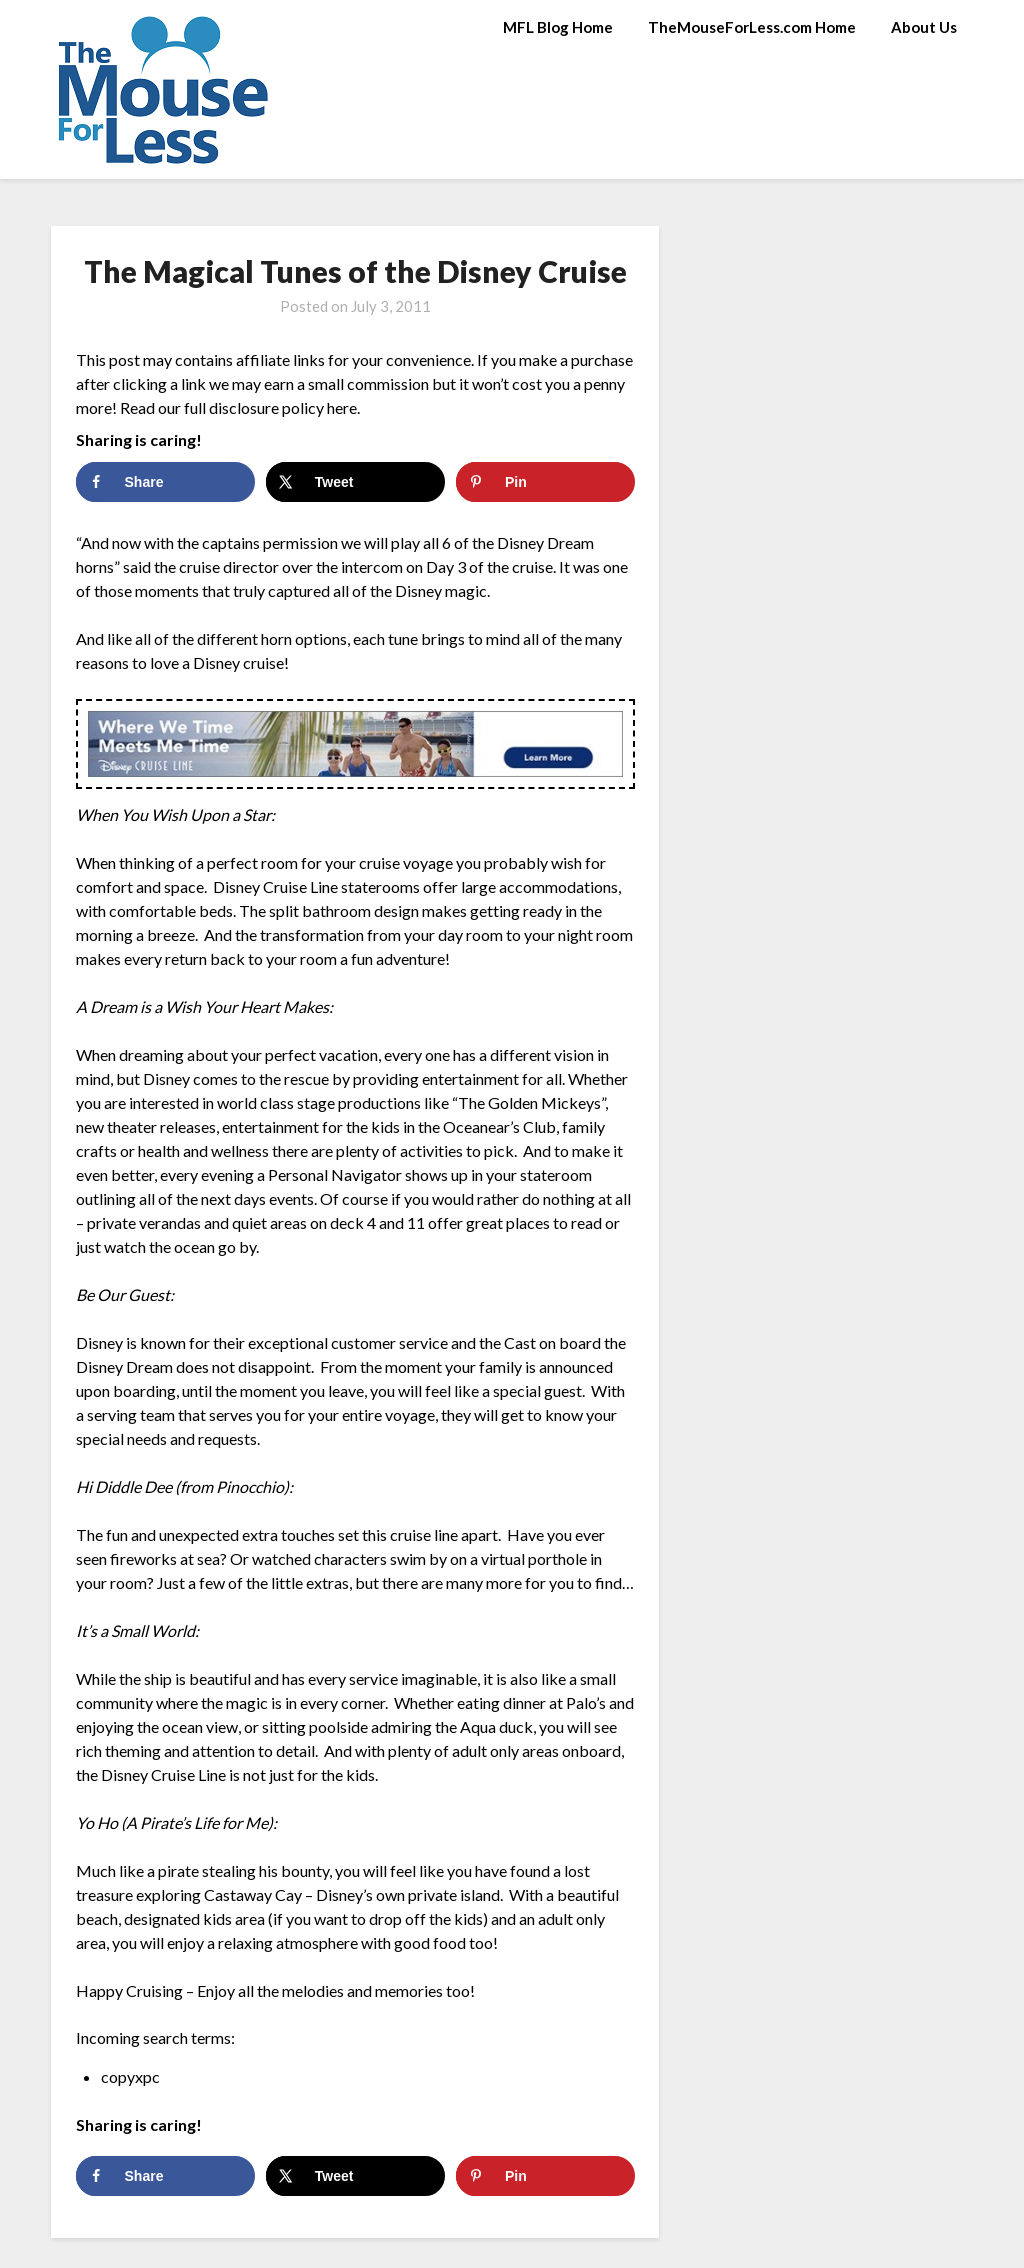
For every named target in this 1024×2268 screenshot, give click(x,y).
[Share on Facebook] (165, 482)
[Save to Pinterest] (545, 482)
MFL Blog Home (558, 27)
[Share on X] (355, 482)
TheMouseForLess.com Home (752, 27)
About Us (924, 27)
